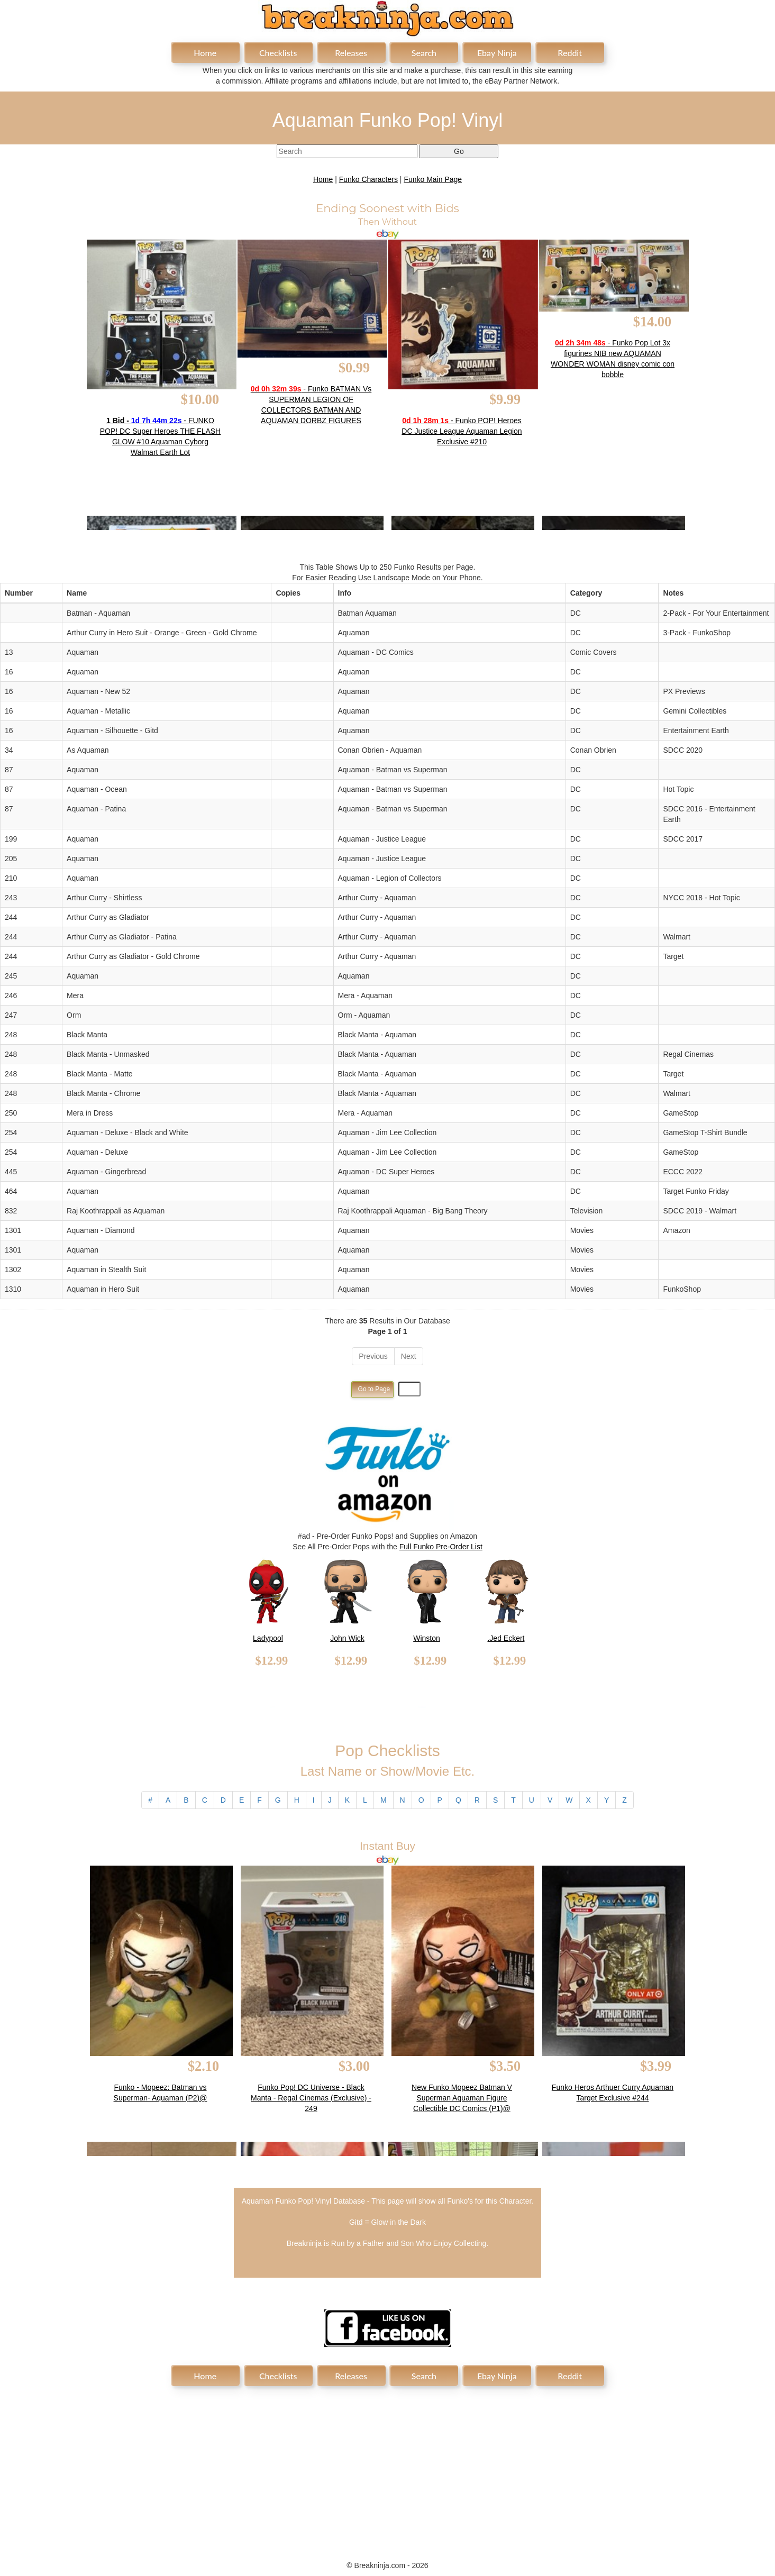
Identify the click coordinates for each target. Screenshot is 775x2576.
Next (408, 1356)
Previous (373, 1356)
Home (205, 53)
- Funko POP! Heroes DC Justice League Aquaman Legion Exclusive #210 (462, 431)
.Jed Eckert (505, 1638)
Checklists (278, 53)
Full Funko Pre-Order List (440, 1546)
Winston (426, 1638)
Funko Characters (368, 179)
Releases (351, 53)
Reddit (570, 53)
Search (424, 53)
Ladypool (268, 1638)
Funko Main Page (433, 179)
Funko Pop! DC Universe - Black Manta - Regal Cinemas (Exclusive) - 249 (311, 2098)
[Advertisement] (388, 2468)
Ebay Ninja (497, 53)
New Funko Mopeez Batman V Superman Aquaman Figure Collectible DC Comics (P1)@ (462, 2098)
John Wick (347, 1638)
